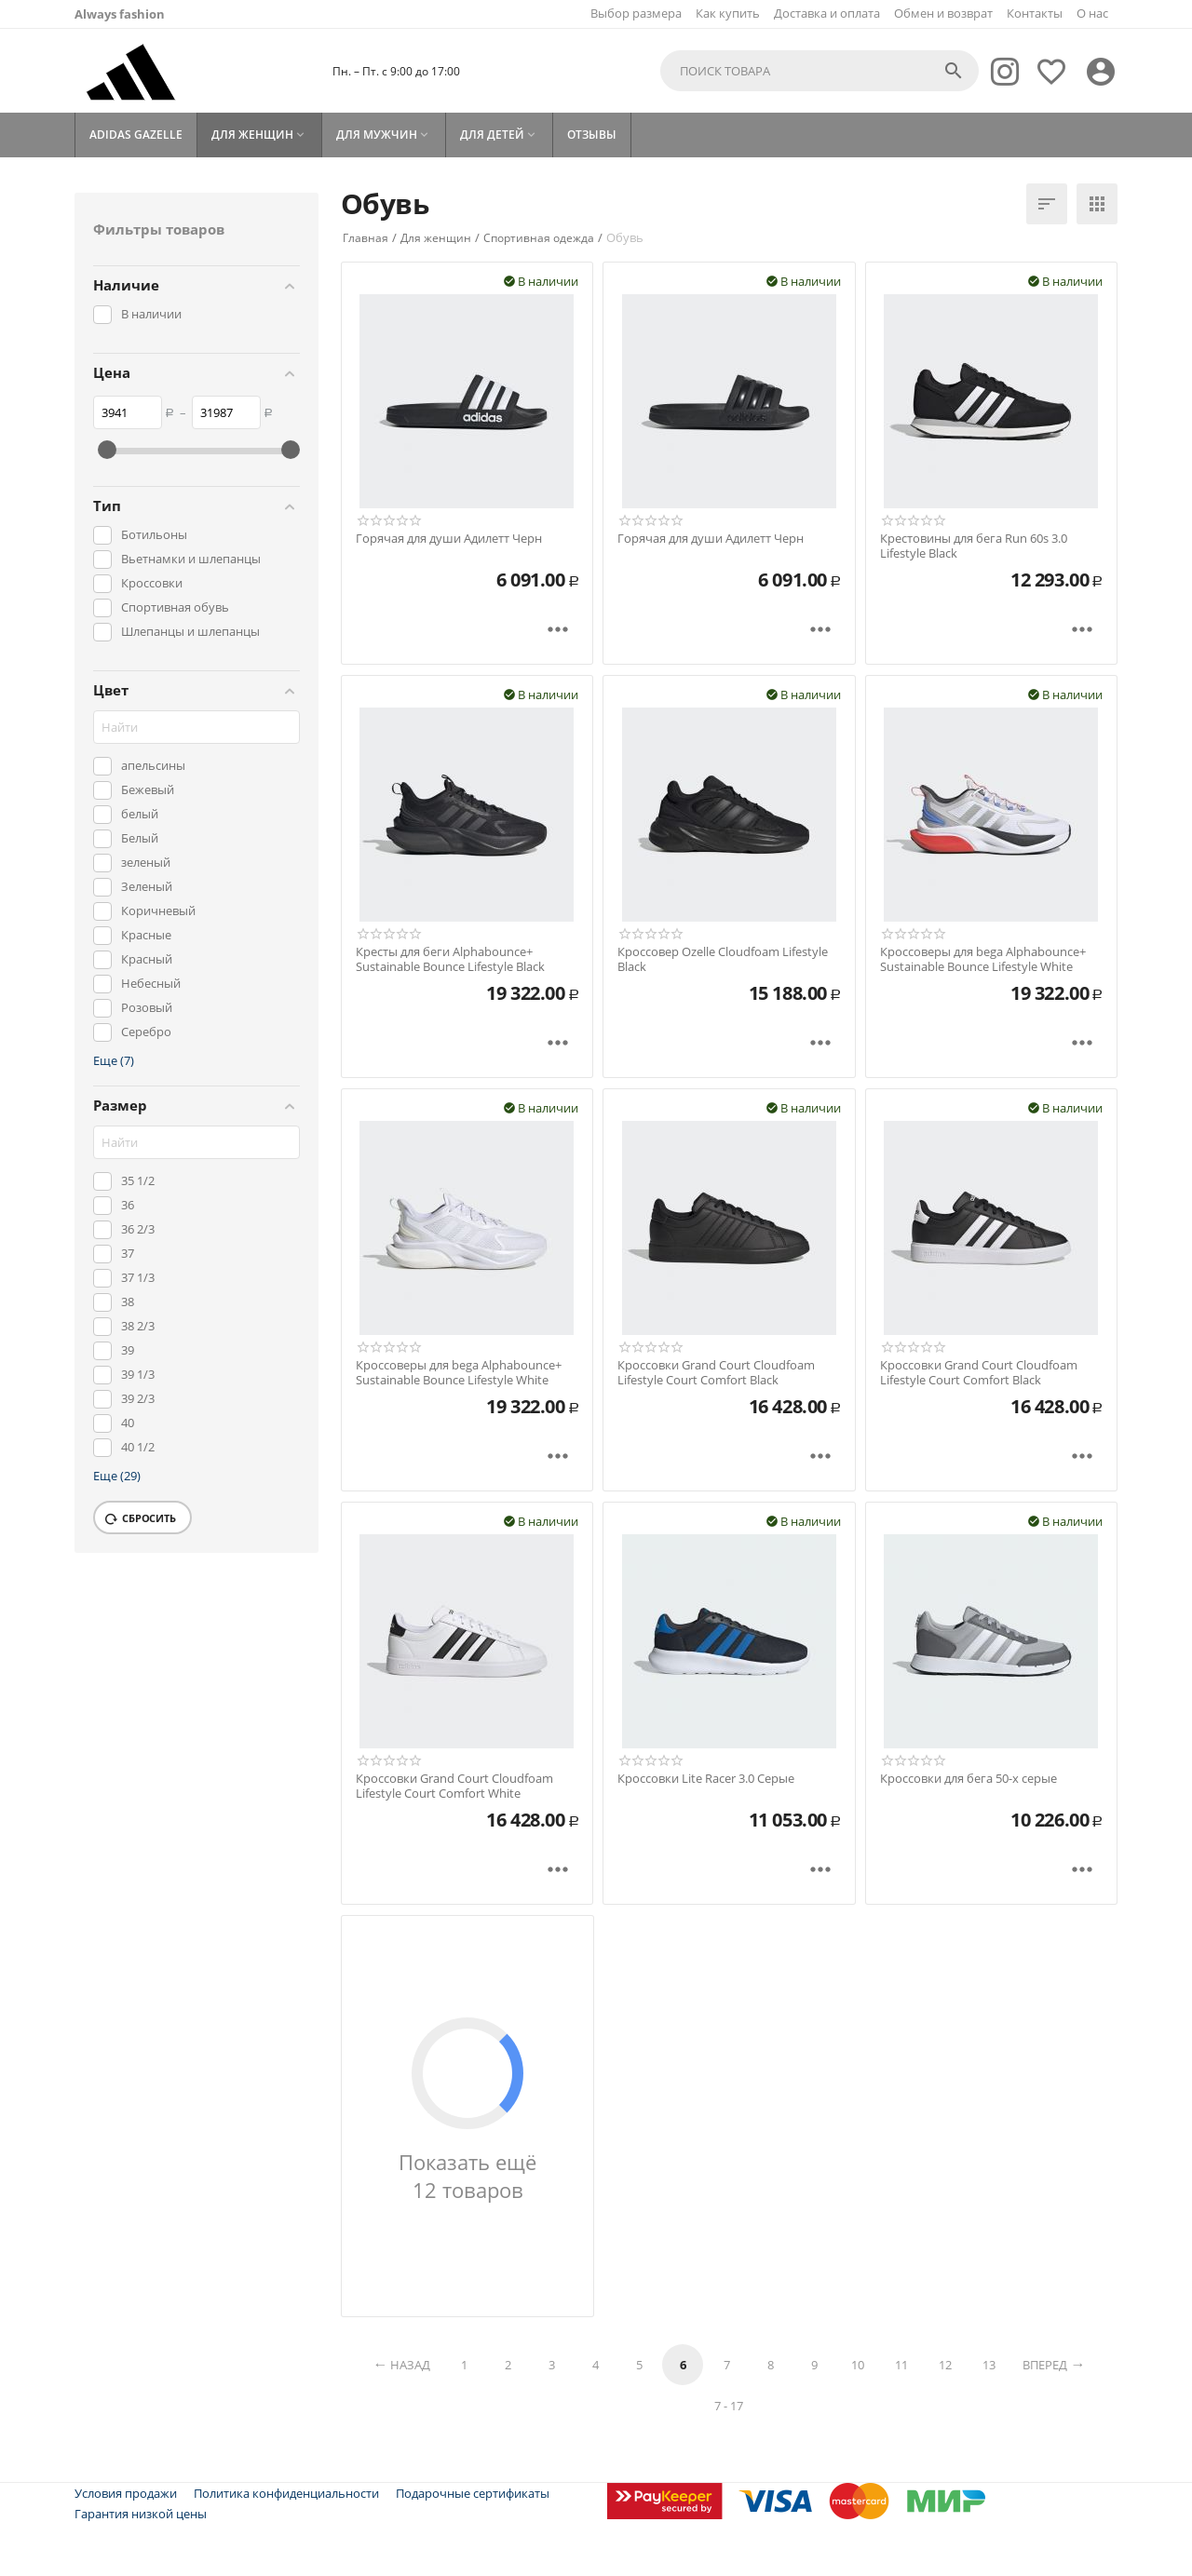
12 (945, 2364)
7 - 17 (728, 2405)
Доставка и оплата (827, 13)
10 (857, 2364)
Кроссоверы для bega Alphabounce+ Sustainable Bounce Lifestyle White (983, 959)
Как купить (728, 13)
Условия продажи (125, 2493)
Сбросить (140, 1519)
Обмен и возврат (943, 13)
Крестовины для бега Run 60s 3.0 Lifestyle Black (973, 546)
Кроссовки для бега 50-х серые (968, 1779)
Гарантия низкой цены (140, 2513)
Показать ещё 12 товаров (467, 2176)
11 (901, 2364)
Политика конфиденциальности (286, 2493)
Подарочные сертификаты (472, 2493)
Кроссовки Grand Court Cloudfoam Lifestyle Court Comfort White (454, 1786)
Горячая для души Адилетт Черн (449, 539)
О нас (1092, 13)
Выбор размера (636, 13)
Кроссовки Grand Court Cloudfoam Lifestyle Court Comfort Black (716, 1372)
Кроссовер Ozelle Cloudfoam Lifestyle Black (722, 959)
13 (989, 2364)
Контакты (1035, 13)
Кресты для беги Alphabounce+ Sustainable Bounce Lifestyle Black (450, 959)
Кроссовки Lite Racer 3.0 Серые (705, 1779)
